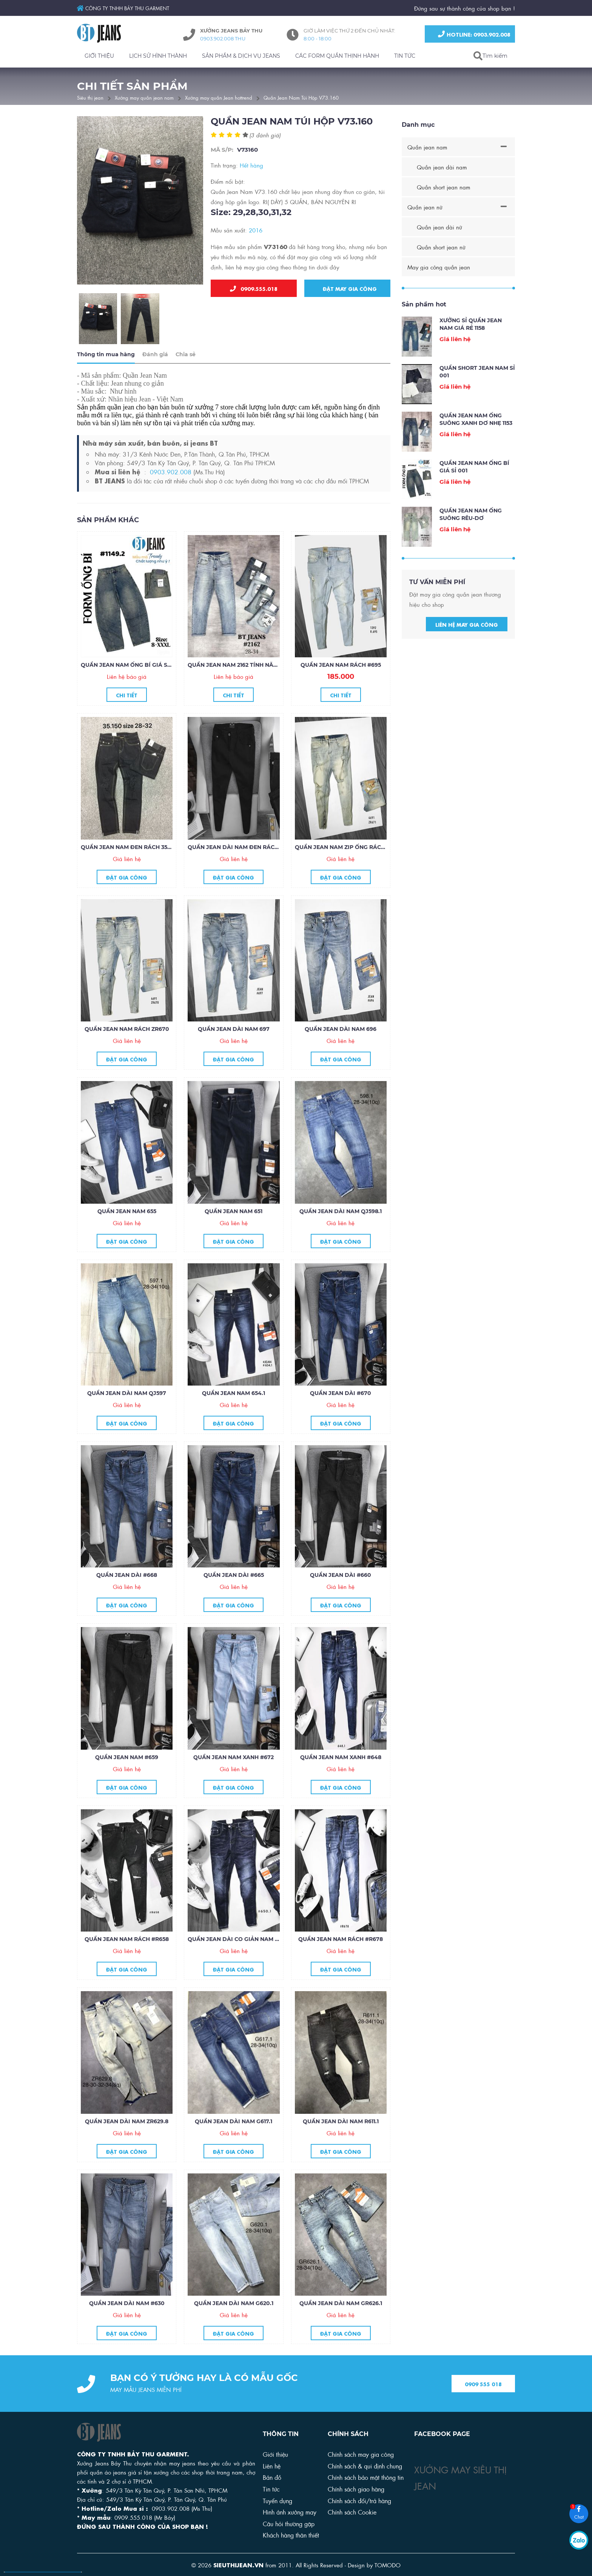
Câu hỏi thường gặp (288, 2523)
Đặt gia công (126, 897)
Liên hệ (272, 2466)
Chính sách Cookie (352, 2512)
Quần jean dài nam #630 (127, 2324)
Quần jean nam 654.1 (233, 1413)
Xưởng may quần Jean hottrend (218, 97)
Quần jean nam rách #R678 (340, 1959)
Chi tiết (126, 715)
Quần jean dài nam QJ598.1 (340, 1231)
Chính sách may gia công (361, 2454)
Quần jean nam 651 (233, 1231)
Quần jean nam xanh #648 (340, 1777)
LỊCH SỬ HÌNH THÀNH (158, 55)
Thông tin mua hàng (106, 375)
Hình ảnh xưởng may (289, 2512)
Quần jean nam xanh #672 (233, 1777)
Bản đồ (272, 2477)
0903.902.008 (170, 492)
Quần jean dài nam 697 (234, 1049)
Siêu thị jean (90, 97)
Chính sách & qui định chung (365, 2466)
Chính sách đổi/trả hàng (359, 2500)
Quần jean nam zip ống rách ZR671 (348, 867)
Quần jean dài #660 (340, 1595)
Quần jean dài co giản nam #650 (238, 1959)
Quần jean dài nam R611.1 (341, 2141)
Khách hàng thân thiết (291, 2535)
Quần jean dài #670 (340, 1413)
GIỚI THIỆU (99, 55)
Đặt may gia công (347, 289)
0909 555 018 (483, 2404)
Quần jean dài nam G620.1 (233, 2324)
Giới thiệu (275, 2454)
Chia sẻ (186, 375)
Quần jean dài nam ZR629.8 (126, 2141)
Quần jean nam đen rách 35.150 (129, 867)
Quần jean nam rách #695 (341, 685)
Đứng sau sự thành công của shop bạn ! (464, 8)
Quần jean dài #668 (126, 1595)
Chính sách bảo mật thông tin (366, 2477)
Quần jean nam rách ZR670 (127, 1049)
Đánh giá (155, 375)
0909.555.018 (254, 289)
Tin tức (271, 2489)
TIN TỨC (404, 55)
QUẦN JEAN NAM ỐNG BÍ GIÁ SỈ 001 (130, 685)
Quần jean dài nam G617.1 (233, 2141)
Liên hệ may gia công (466, 644)
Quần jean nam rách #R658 (127, 1959)
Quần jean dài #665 (234, 1595)
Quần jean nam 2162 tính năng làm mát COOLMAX (263, 685)
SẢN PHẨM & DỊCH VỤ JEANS (241, 55)
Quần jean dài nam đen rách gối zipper (250, 867)
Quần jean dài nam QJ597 (126, 1413)
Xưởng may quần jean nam (144, 97)
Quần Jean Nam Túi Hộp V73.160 (301, 97)
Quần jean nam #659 (126, 1777)
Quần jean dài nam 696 (340, 1049)
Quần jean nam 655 (126, 1231)
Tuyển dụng (277, 2500)
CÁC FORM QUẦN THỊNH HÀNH (337, 55)
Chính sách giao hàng (356, 2489)
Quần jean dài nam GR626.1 (340, 2324)
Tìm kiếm (495, 55)
